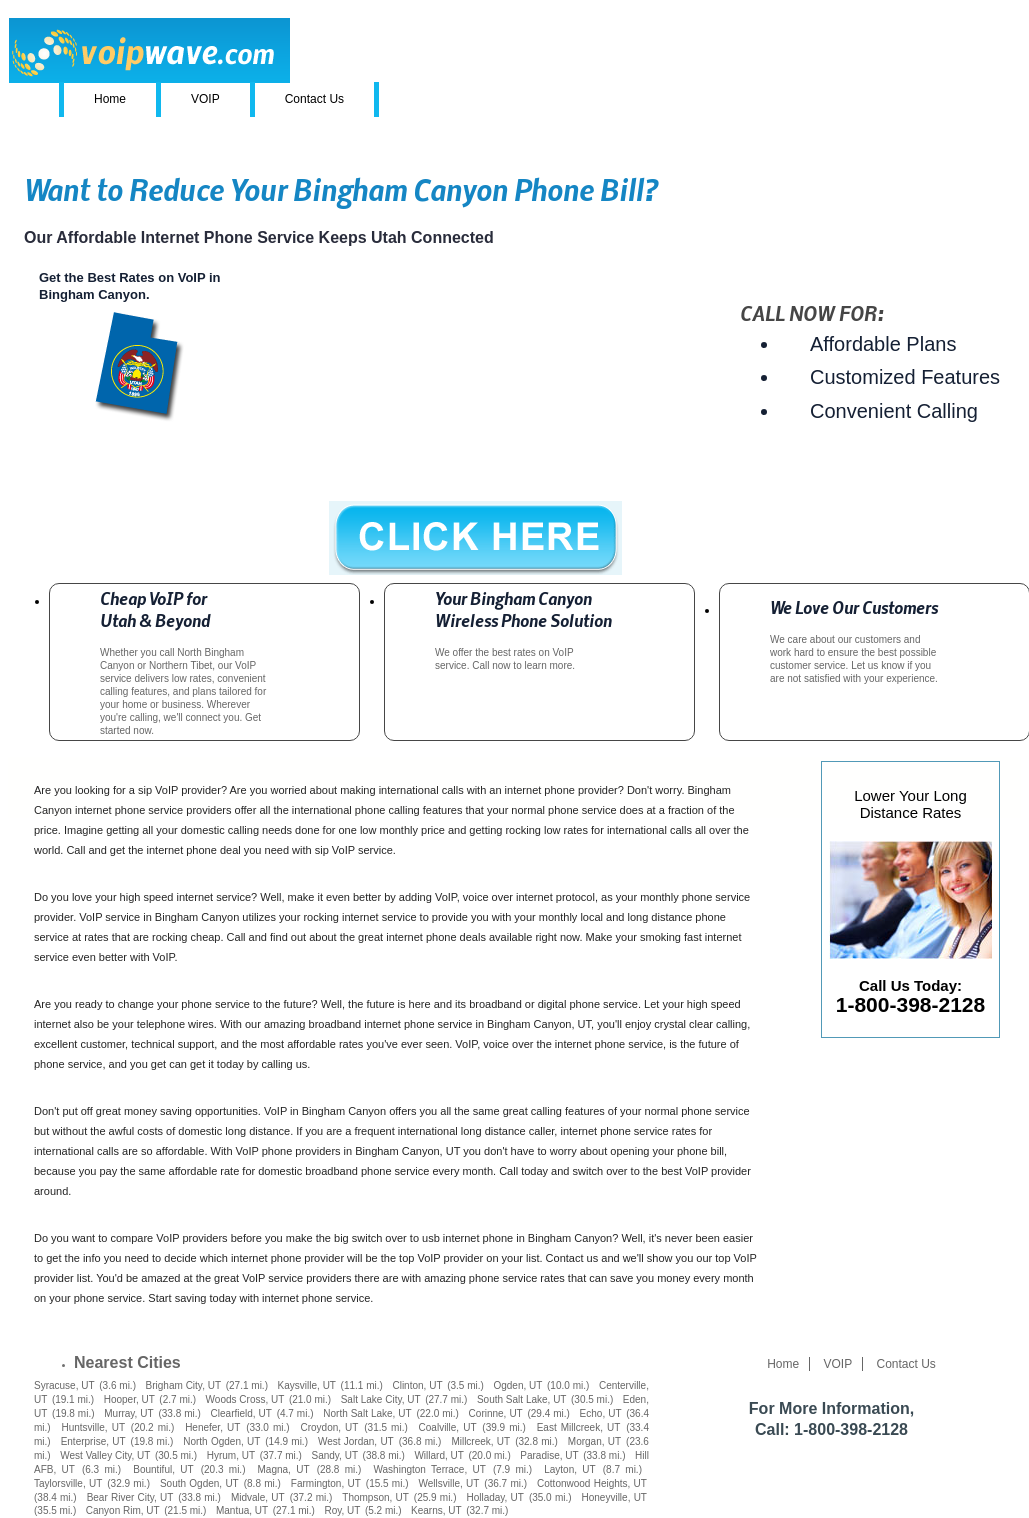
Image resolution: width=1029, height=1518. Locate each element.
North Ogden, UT (221, 1441)
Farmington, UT (326, 1483)
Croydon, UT (329, 1427)
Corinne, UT (496, 1413)
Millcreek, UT (480, 1441)
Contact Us (314, 99)
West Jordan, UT (356, 1441)
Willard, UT (438, 1455)
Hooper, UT (129, 1399)
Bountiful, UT (163, 1469)
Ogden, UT (517, 1385)
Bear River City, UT (130, 1497)
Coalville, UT (448, 1427)
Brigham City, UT (184, 1385)
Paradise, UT (549, 1455)
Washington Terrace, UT (429, 1469)
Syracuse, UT (64, 1385)
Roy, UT (342, 1510)
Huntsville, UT (93, 1427)
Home (110, 99)
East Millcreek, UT (579, 1427)
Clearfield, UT (241, 1413)
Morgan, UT (594, 1441)
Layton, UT (569, 1469)
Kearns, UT (436, 1510)
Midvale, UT (258, 1497)
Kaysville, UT (307, 1385)
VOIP (205, 99)
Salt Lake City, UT (381, 1399)
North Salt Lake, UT (367, 1413)
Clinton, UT (417, 1385)
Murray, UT (128, 1413)
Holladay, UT (495, 1497)
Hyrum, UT (231, 1455)
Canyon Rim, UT (123, 1510)
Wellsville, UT (449, 1483)
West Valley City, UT (105, 1455)
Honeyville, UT (614, 1497)
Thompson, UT (375, 1497)
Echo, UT (601, 1413)
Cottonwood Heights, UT (592, 1483)
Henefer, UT (212, 1427)
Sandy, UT (334, 1455)
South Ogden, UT (199, 1483)
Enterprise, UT (93, 1441)
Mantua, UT (242, 1510)
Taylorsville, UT (68, 1483)
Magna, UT (284, 1469)
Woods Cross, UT (245, 1399)
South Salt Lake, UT (522, 1399)
